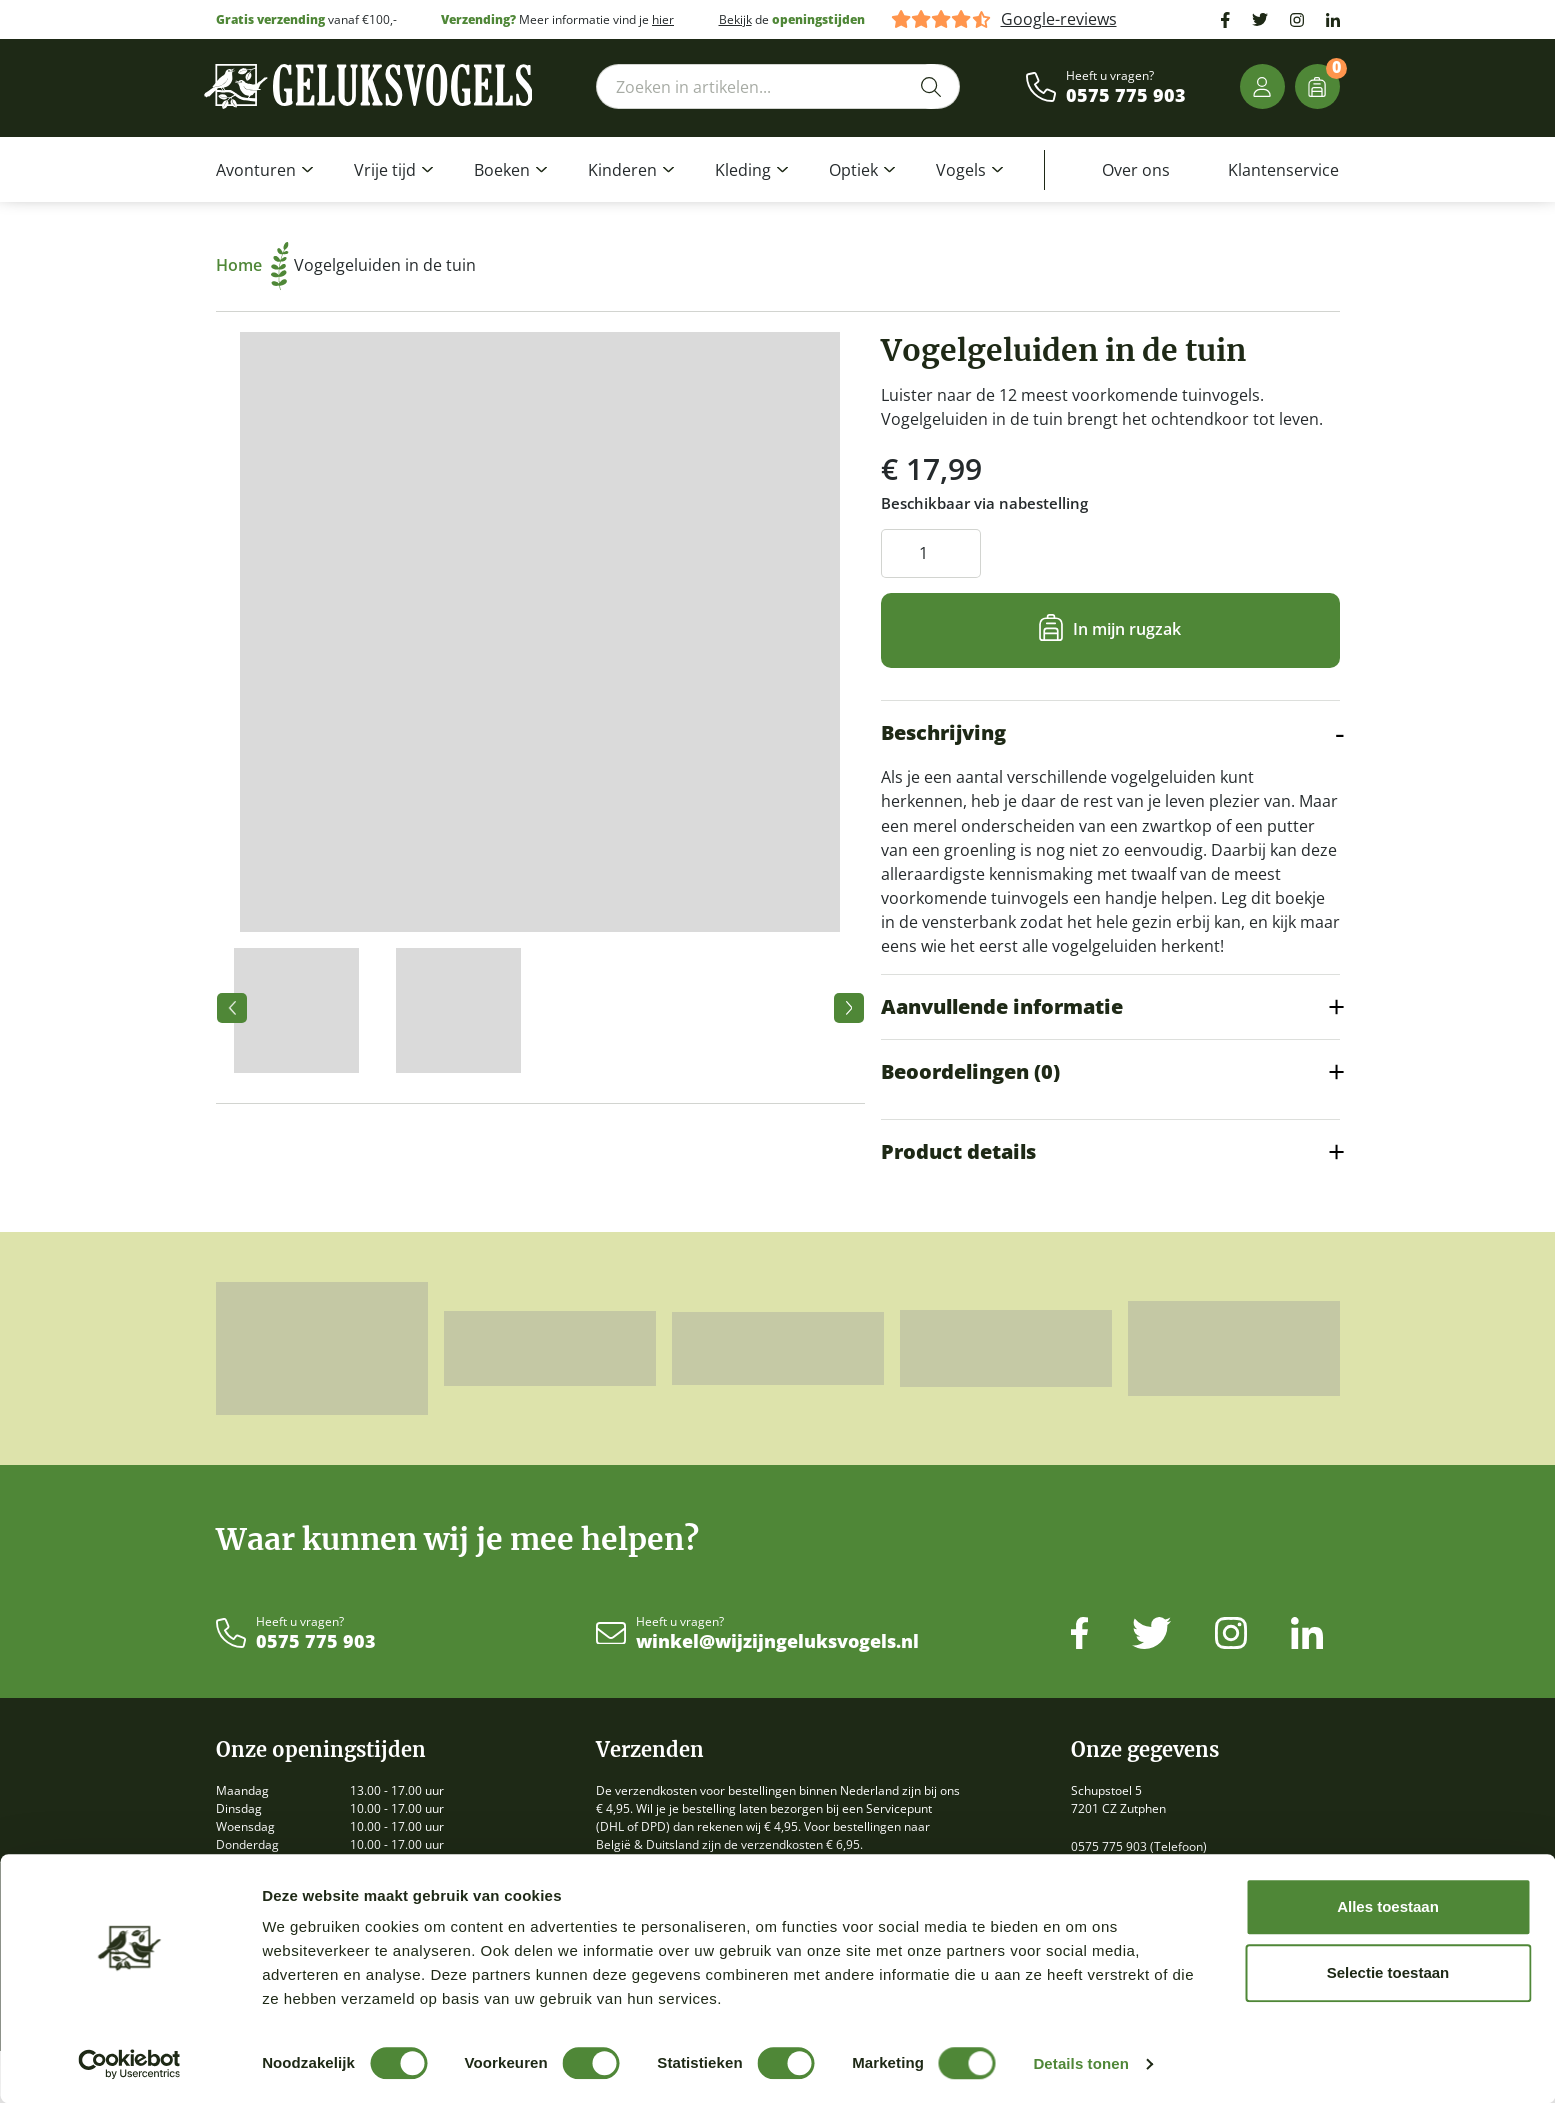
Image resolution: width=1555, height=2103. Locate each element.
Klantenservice (1283, 170)
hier (663, 19)
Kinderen (622, 170)
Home (252, 265)
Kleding (743, 170)
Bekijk (735, 19)
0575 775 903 (1126, 96)
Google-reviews (1059, 19)
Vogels (961, 170)
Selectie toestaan (1388, 1972)
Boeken (502, 170)
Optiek (853, 170)
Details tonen (1080, 2063)
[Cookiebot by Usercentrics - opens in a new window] (129, 2064)
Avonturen (256, 170)
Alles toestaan (1388, 1906)
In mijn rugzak (1127, 629)
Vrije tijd (385, 170)
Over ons (1136, 170)
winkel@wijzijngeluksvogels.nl (777, 1642)
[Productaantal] (931, 553)
